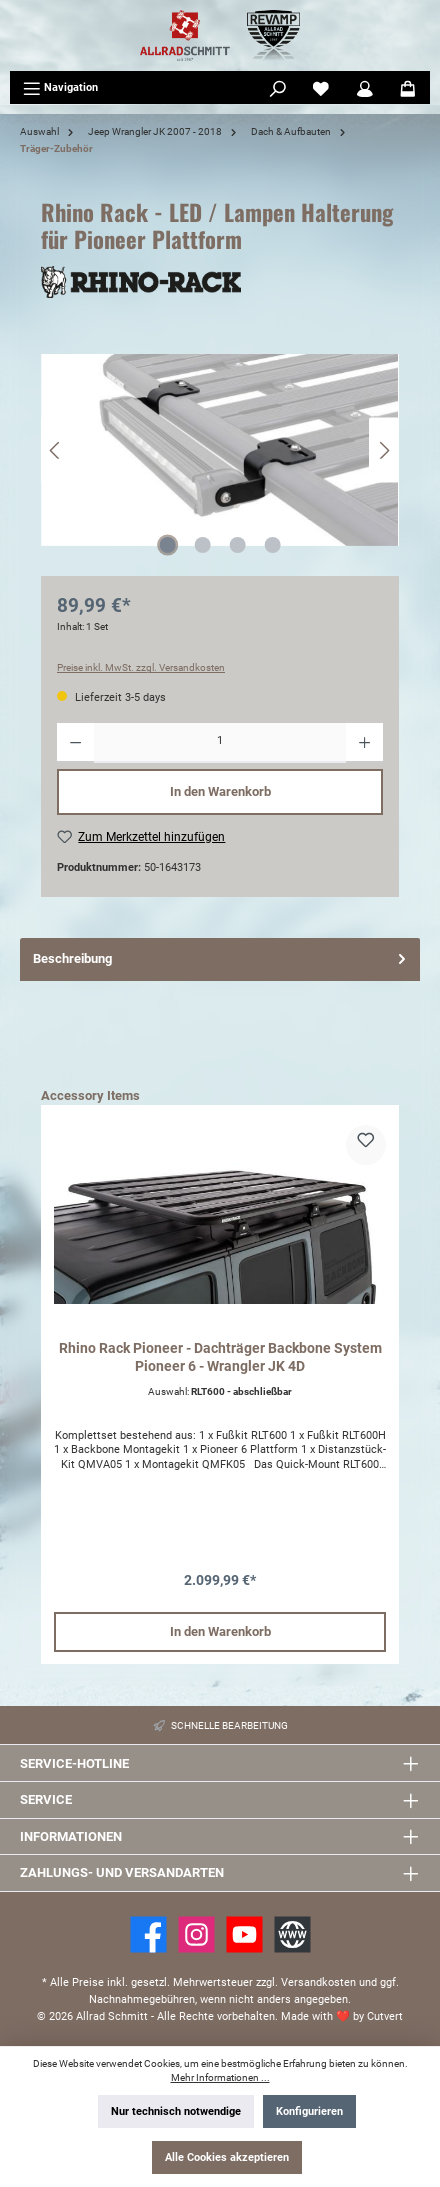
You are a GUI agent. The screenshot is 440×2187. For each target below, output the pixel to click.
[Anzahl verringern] (75, 743)
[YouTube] (244, 1934)
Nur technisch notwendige (176, 2111)
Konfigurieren (309, 2111)
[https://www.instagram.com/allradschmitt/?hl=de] (196, 1934)
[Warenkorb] (408, 88)
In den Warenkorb (220, 791)
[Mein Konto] (365, 88)
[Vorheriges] (56, 450)
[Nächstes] (384, 450)
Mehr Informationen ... (220, 2077)
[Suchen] (278, 88)
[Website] (292, 1934)
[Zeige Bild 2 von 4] (202, 545)
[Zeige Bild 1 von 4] (167, 545)
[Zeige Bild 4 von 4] (272, 545)
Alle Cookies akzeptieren (227, 2157)
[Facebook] (148, 1934)
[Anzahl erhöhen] (364, 743)
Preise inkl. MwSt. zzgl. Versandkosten (141, 667)
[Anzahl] (220, 743)
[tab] (220, 959)
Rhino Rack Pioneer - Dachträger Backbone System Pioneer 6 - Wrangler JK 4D (220, 1357)
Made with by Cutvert (342, 2016)
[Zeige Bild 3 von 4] (237, 545)
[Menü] (60, 88)
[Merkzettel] (321, 88)
